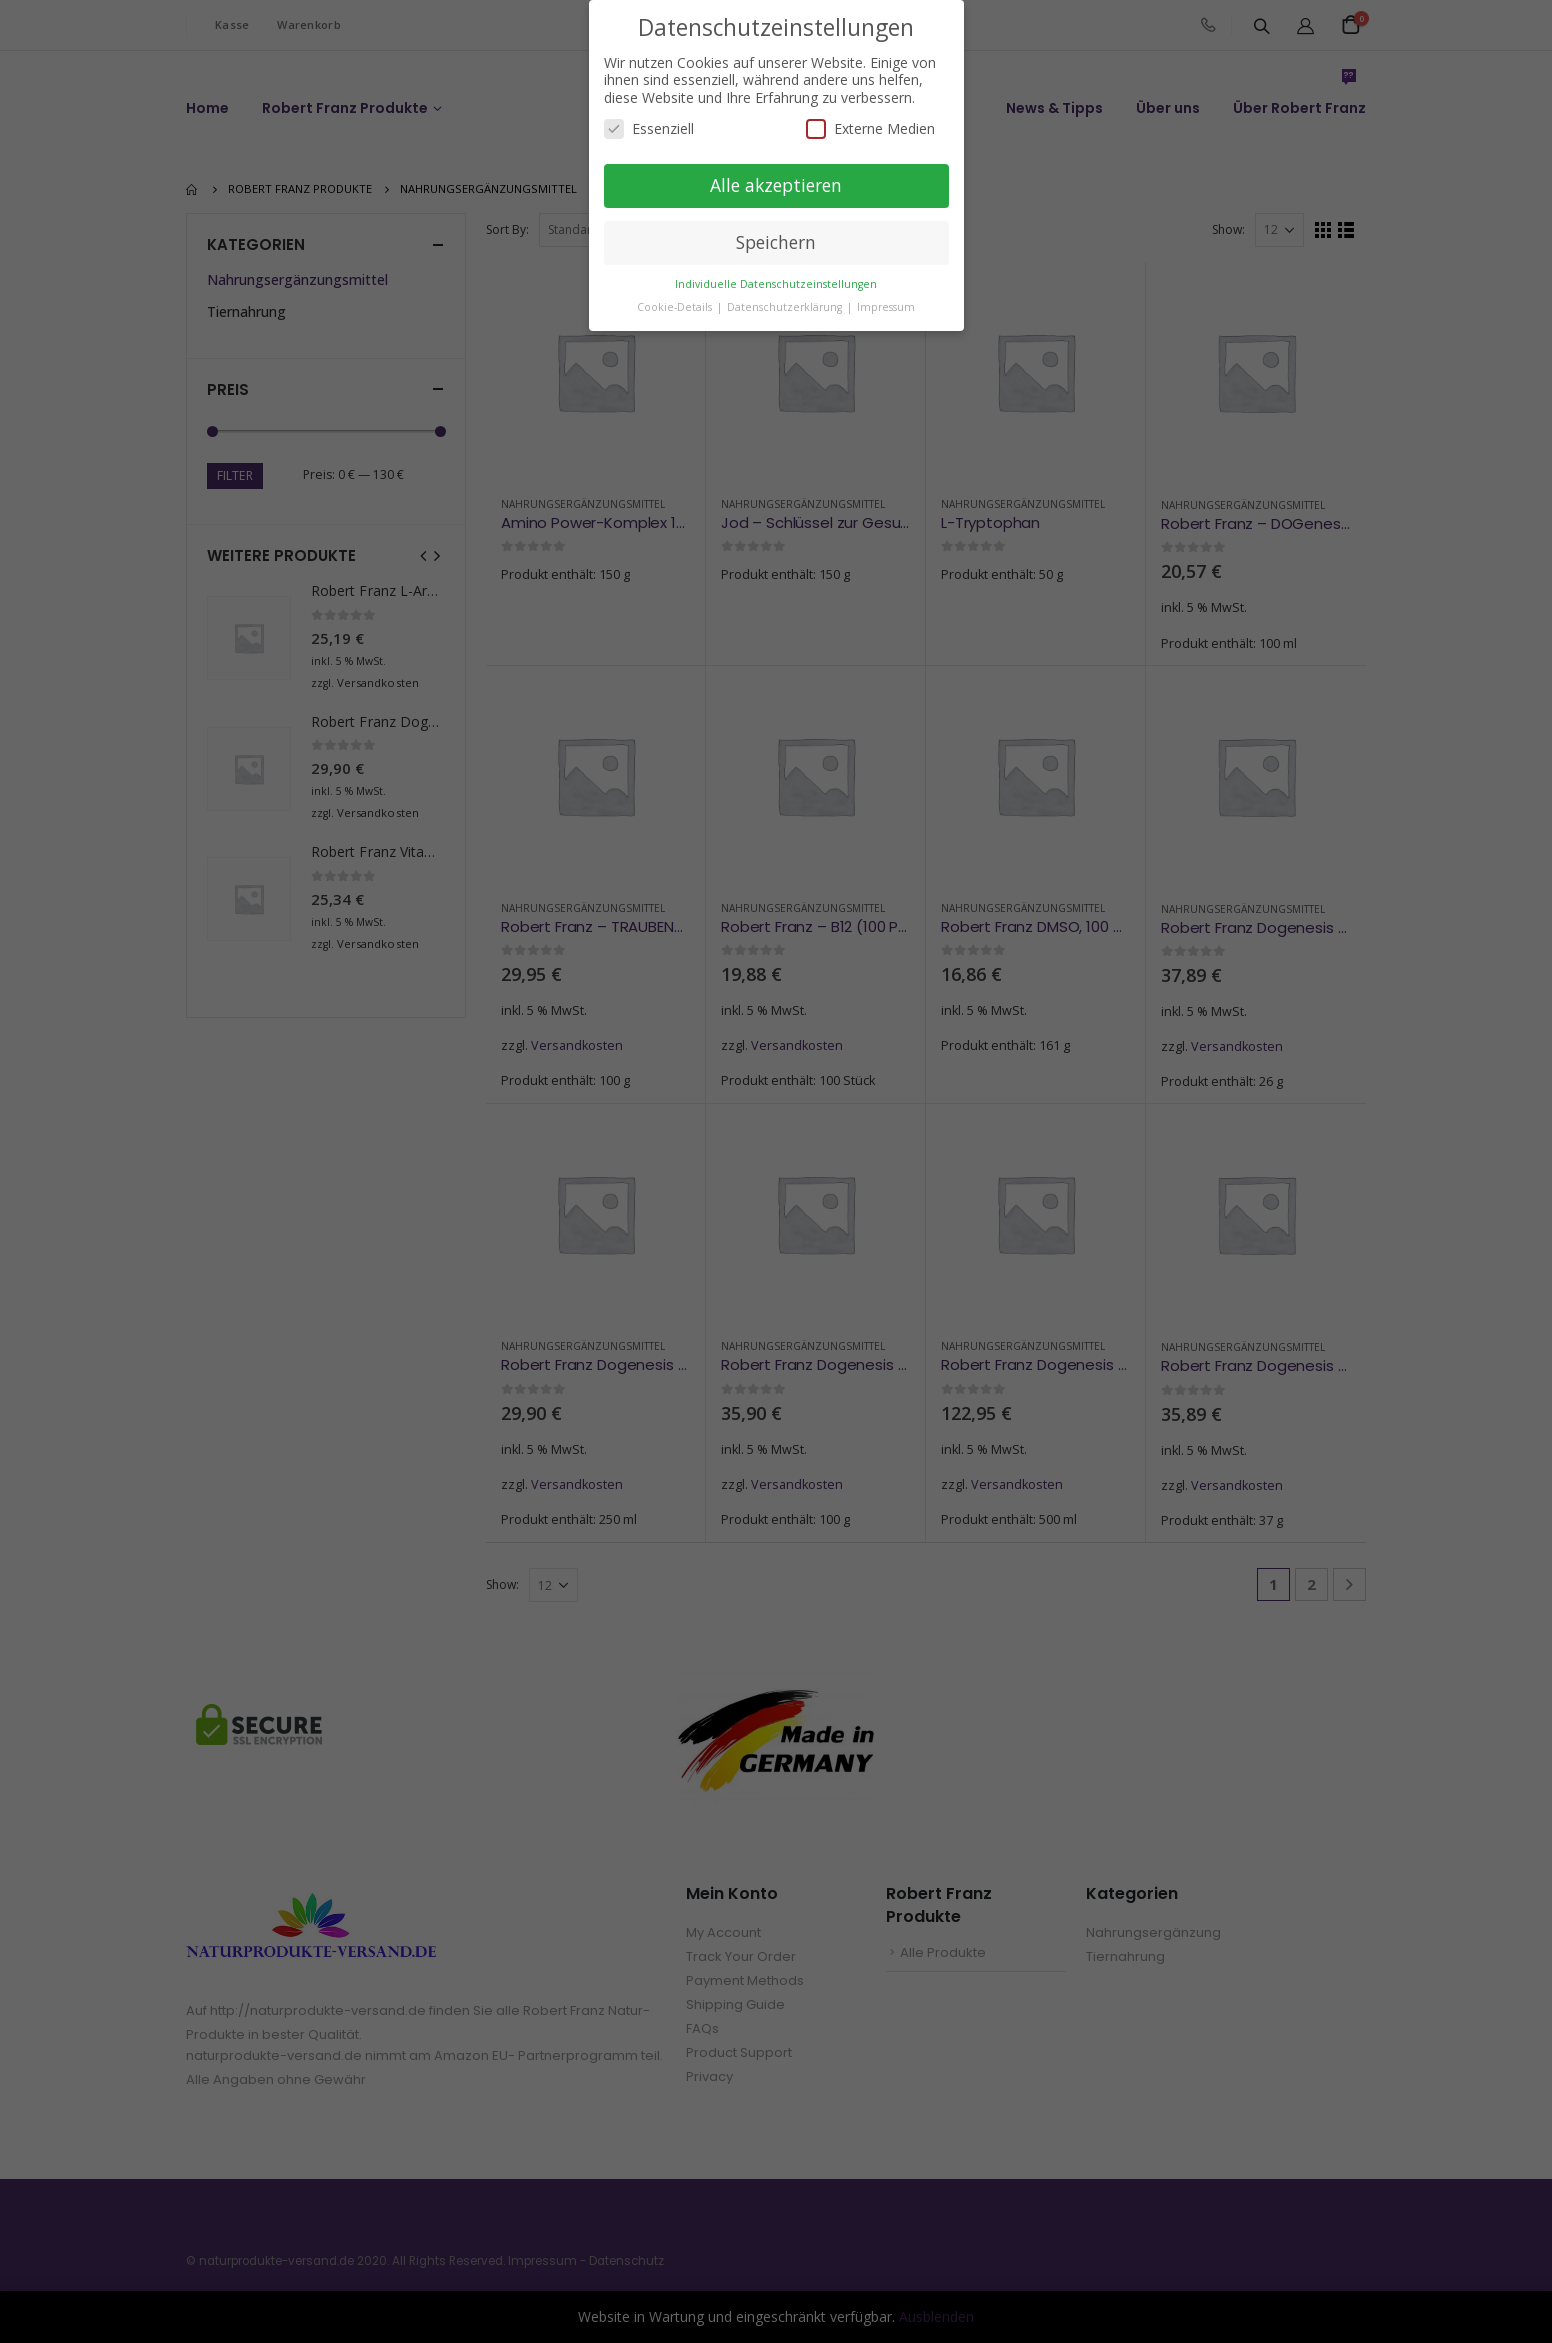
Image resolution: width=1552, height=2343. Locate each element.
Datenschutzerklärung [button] (786, 306)
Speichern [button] (776, 242)
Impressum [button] (886, 306)
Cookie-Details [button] (676, 306)
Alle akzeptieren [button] (776, 185)
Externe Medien (870, 128)
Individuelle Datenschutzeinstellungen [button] (776, 283)
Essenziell (649, 128)
